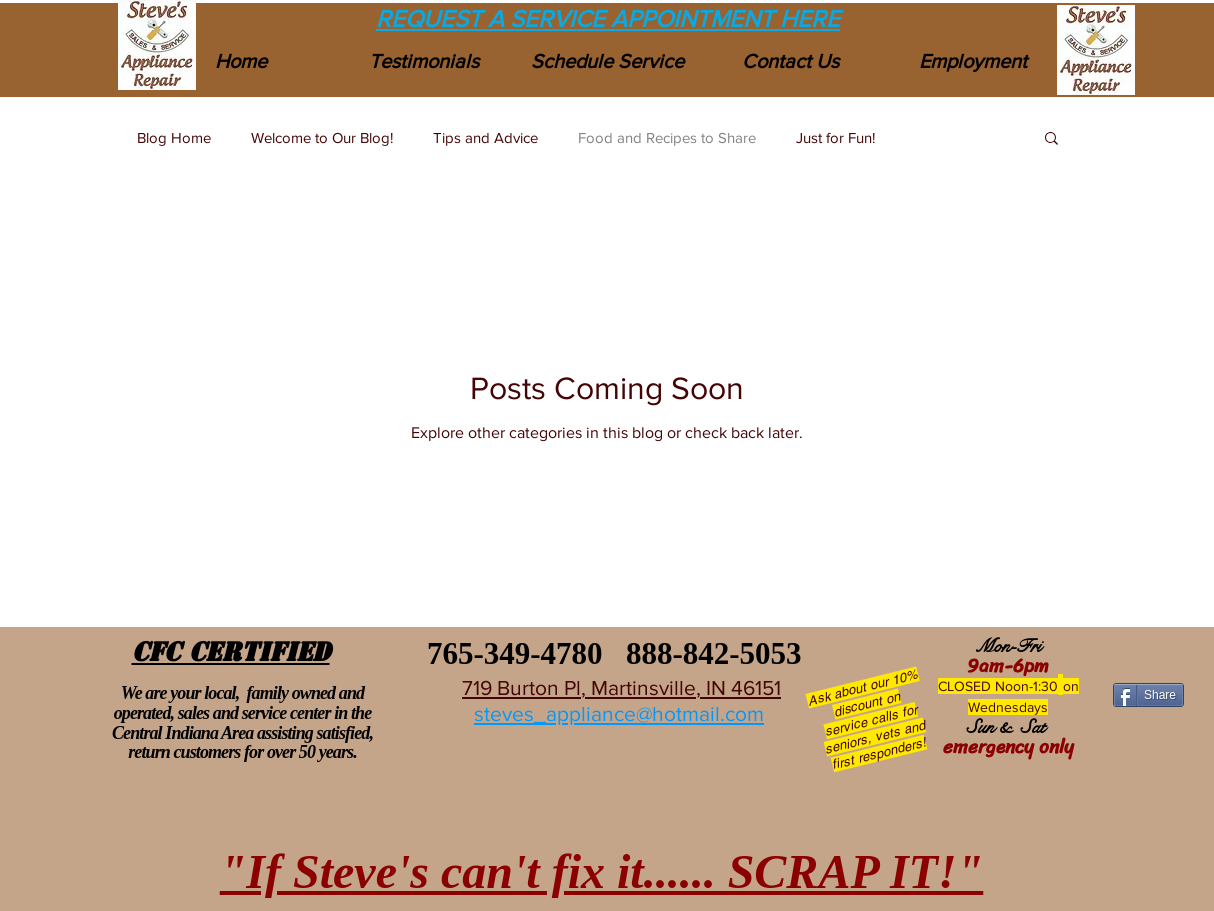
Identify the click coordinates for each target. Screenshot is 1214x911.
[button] (1051, 139)
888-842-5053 (714, 653)
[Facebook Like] (1147, 657)
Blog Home (174, 137)
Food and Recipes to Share (667, 137)
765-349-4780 (510, 653)
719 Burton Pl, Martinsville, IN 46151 (621, 687)
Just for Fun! (835, 137)
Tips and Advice (485, 137)
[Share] (1148, 695)
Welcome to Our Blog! (322, 137)
